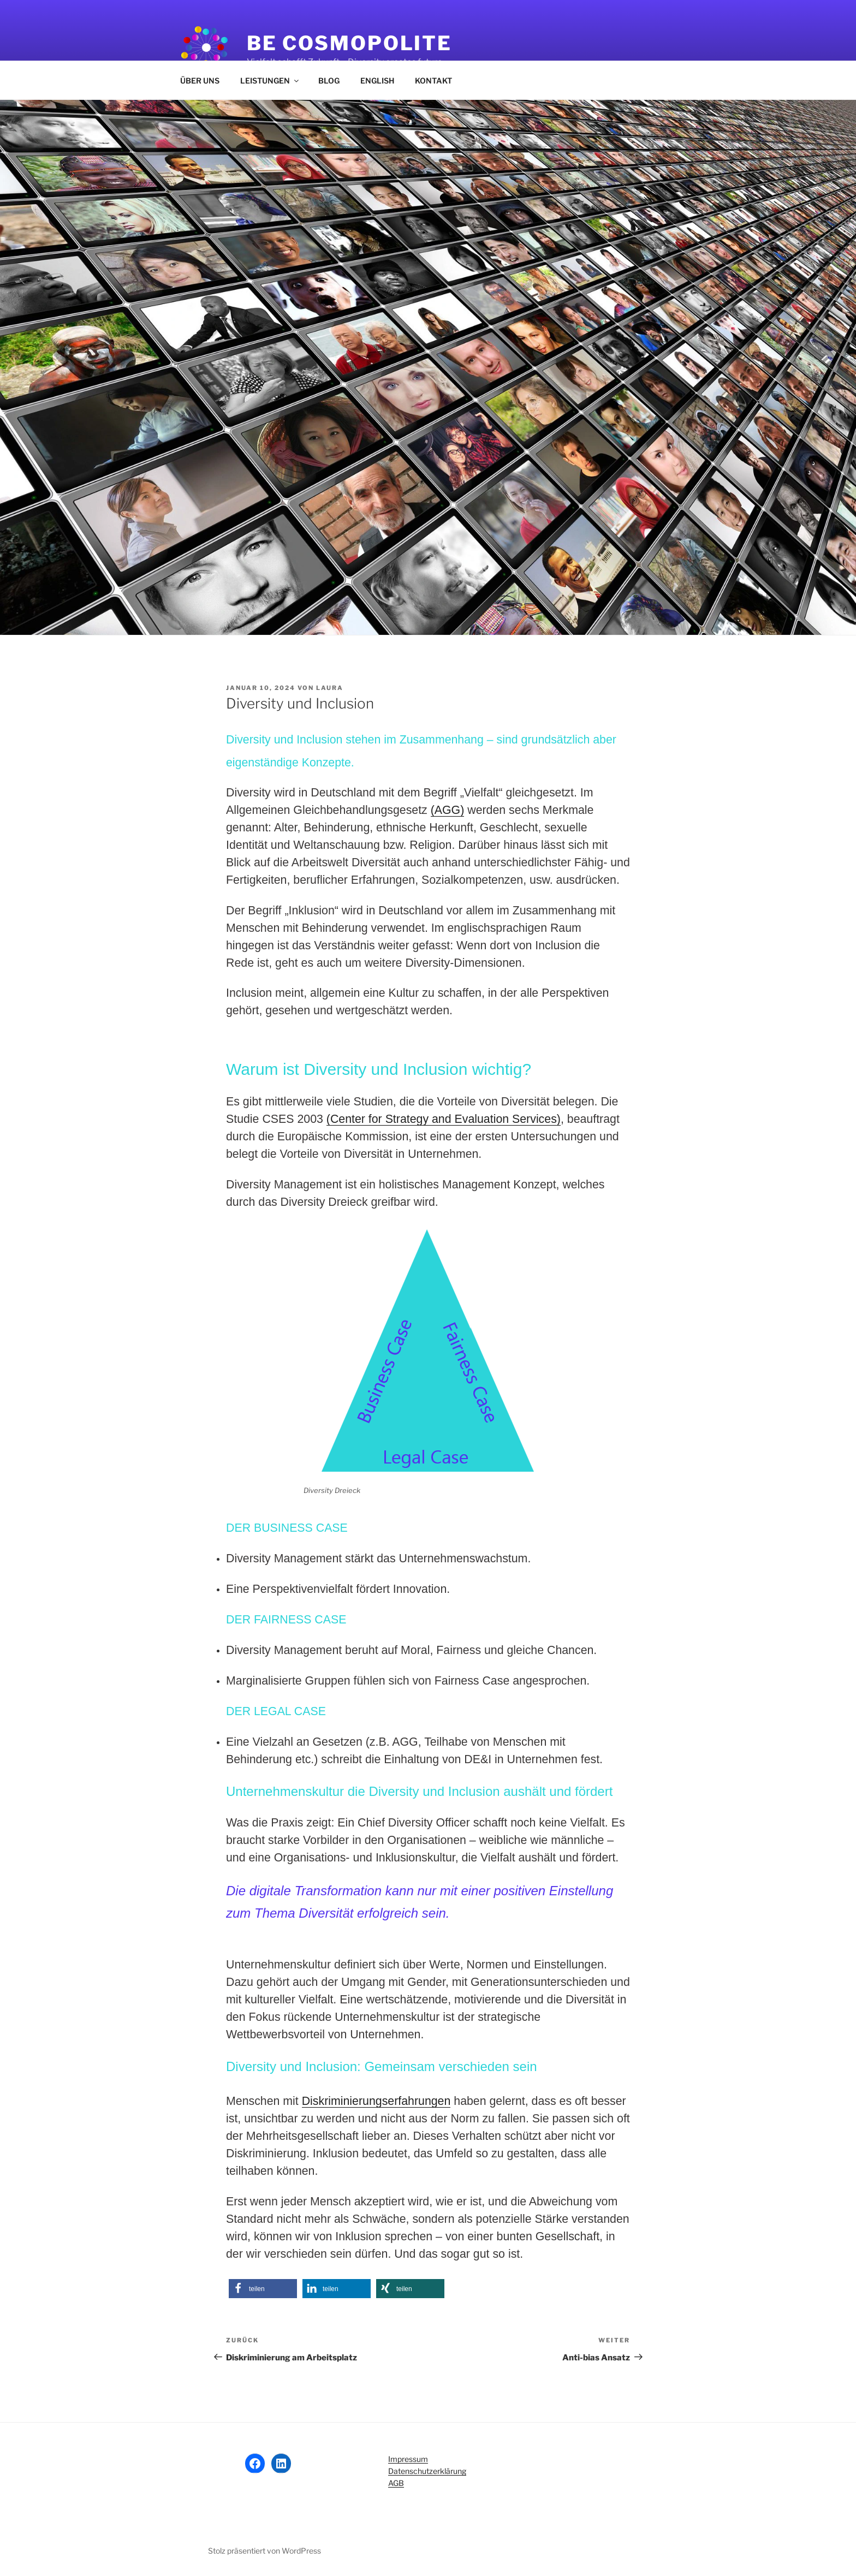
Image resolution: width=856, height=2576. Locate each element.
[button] (263, 2288)
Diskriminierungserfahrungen (376, 2101)
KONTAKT (433, 80)
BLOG (329, 80)
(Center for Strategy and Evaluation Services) (443, 1119)
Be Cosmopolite (349, 43)
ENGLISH (377, 80)
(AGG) (448, 810)
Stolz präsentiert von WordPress (264, 2550)
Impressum (408, 2459)
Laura (329, 688)
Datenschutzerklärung (427, 2471)
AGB (396, 2483)
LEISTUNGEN (270, 80)
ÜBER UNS (199, 80)
